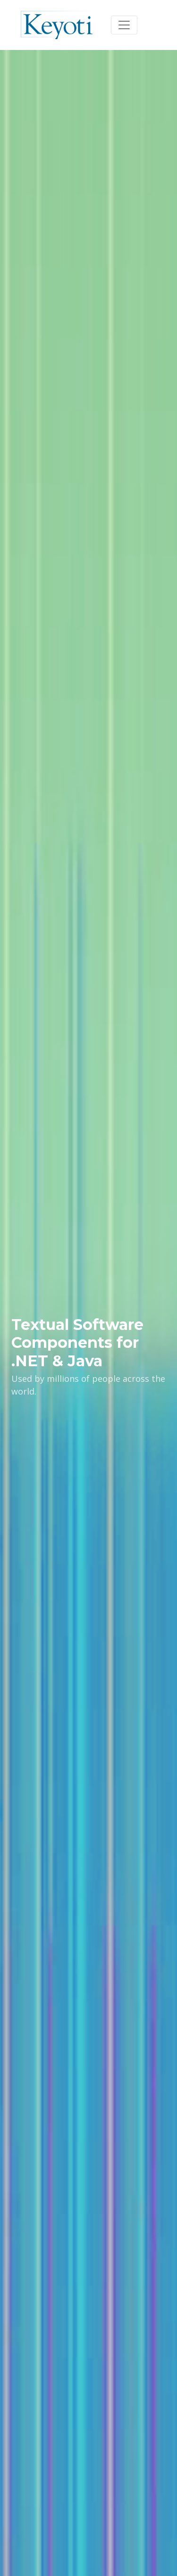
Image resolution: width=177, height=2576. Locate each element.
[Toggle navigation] (124, 25)
